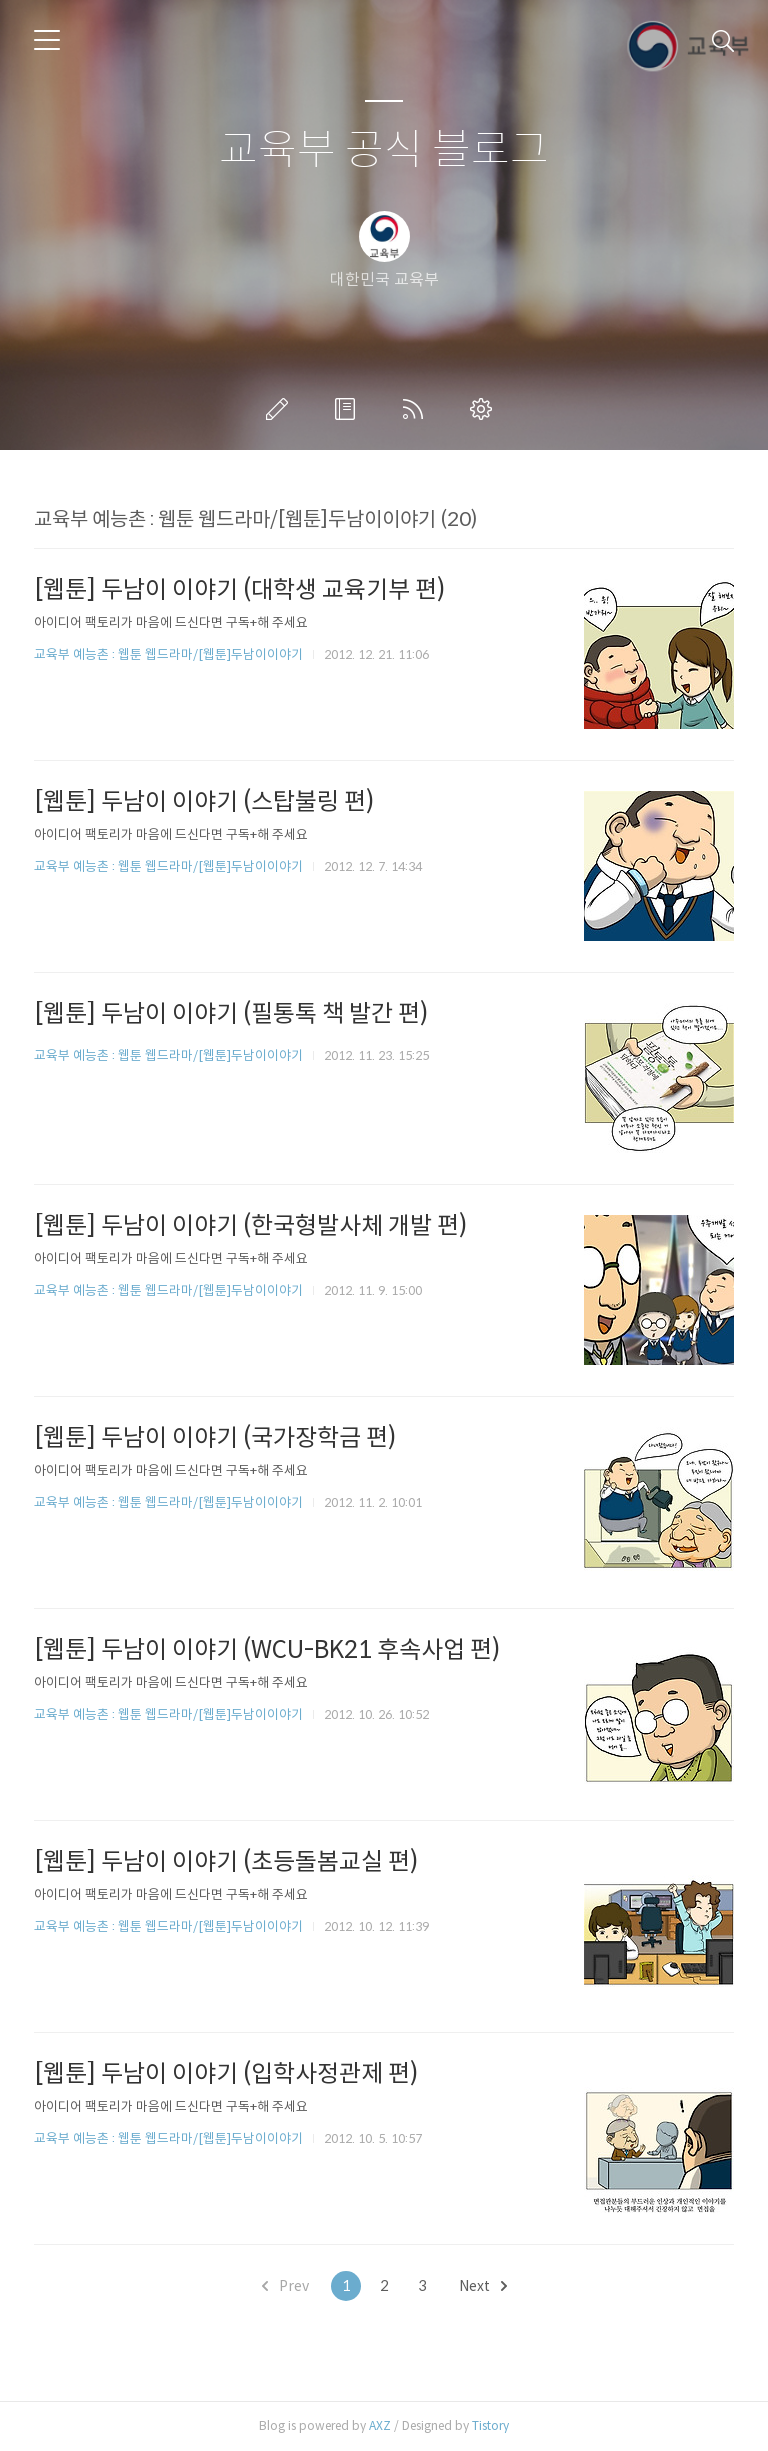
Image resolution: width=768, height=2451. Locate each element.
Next (483, 2286)
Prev (285, 2286)
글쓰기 (281, 409)
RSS (417, 409)
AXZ (380, 2425)
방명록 (349, 409)
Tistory (490, 2425)
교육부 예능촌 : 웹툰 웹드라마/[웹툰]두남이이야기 (168, 654)
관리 (485, 409)
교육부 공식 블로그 (384, 150)
